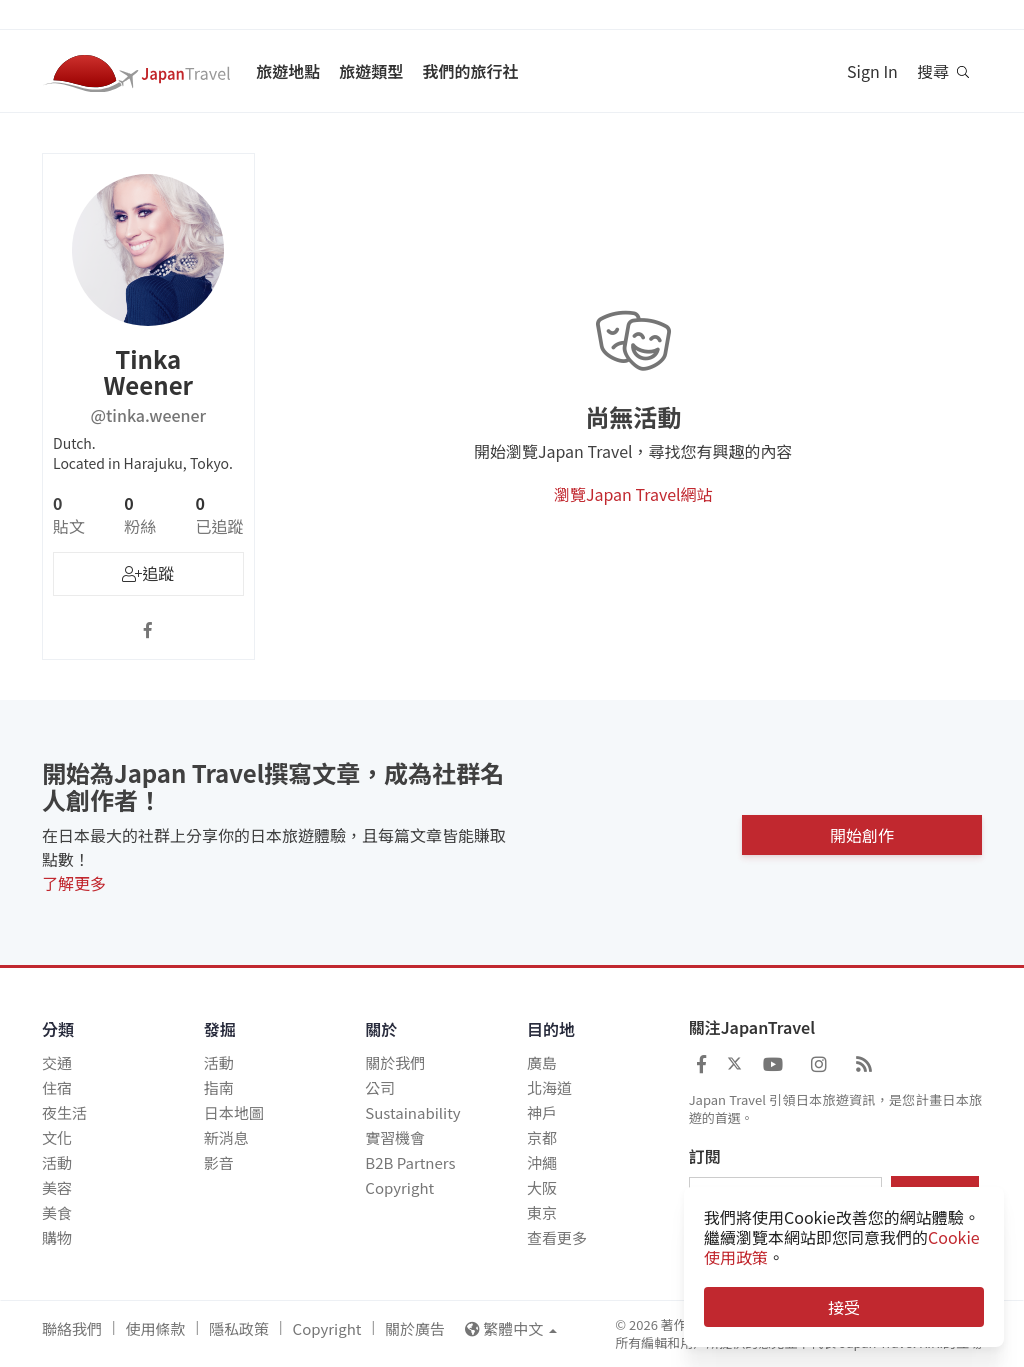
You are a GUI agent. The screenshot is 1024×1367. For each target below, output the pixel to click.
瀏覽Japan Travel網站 (633, 494)
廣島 (542, 1062)
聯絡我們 (72, 1328)
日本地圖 (234, 1112)
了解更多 (74, 883)
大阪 (542, 1187)
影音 (219, 1162)
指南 (219, 1087)
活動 (57, 1162)
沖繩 (542, 1162)
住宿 (57, 1087)
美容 (57, 1187)
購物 (57, 1237)
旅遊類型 (371, 71)
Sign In (872, 71)
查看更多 (557, 1237)
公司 (380, 1087)
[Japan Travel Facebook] (701, 1063)
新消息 (226, 1137)
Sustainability (412, 1112)
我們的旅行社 (470, 71)
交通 (57, 1062)
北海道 (549, 1087)
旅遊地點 (288, 71)
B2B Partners (410, 1162)
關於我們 (395, 1062)
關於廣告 (415, 1328)
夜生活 (64, 1112)
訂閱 (705, 1157)
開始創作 (862, 833)
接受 (844, 1307)
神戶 (542, 1112)
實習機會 (395, 1137)
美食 (57, 1212)
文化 (57, 1137)
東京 (542, 1212)
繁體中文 (511, 1328)
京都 (542, 1137)
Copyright (399, 1187)
